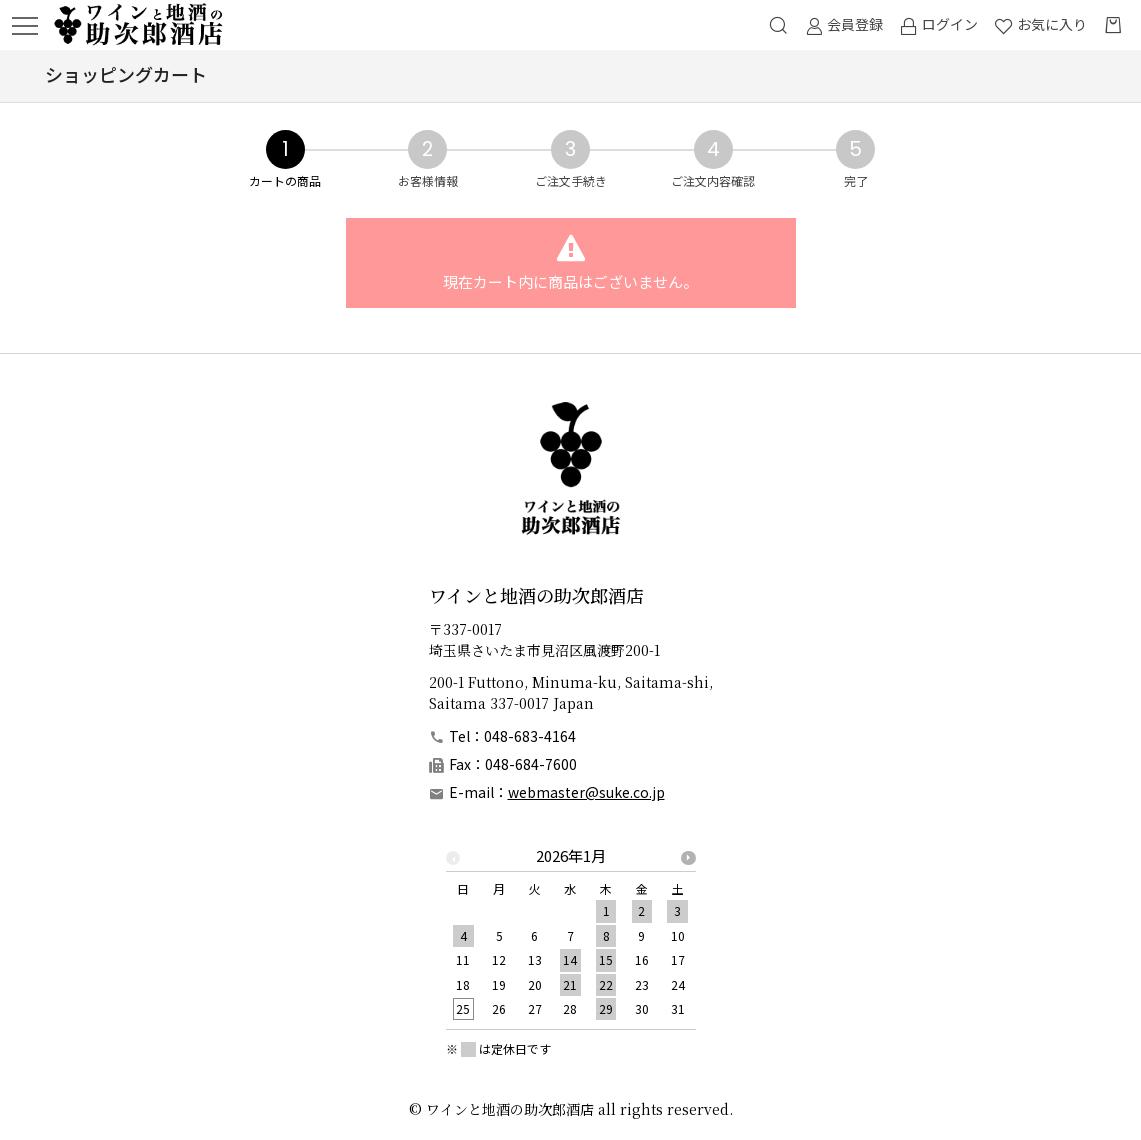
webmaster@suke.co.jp (586, 792)
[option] (571, 938)
